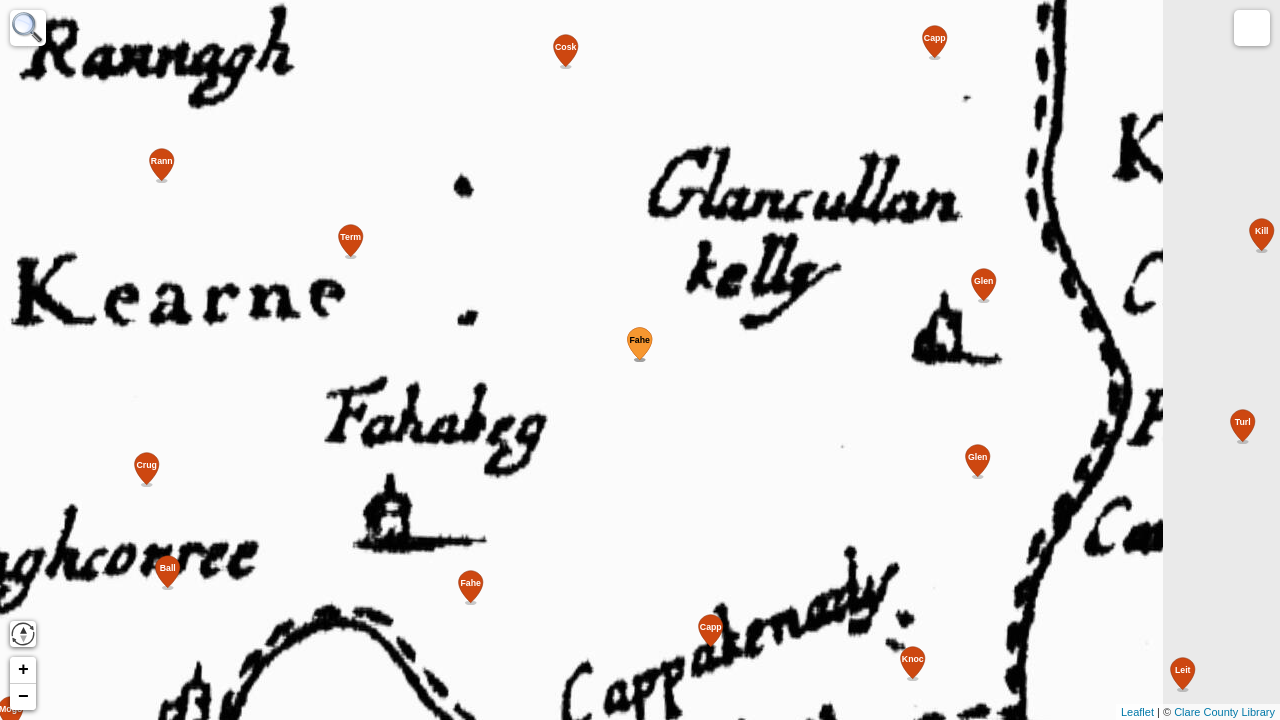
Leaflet (1137, 712)
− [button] (23, 697)
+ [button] (23, 670)
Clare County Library (1224, 712)
